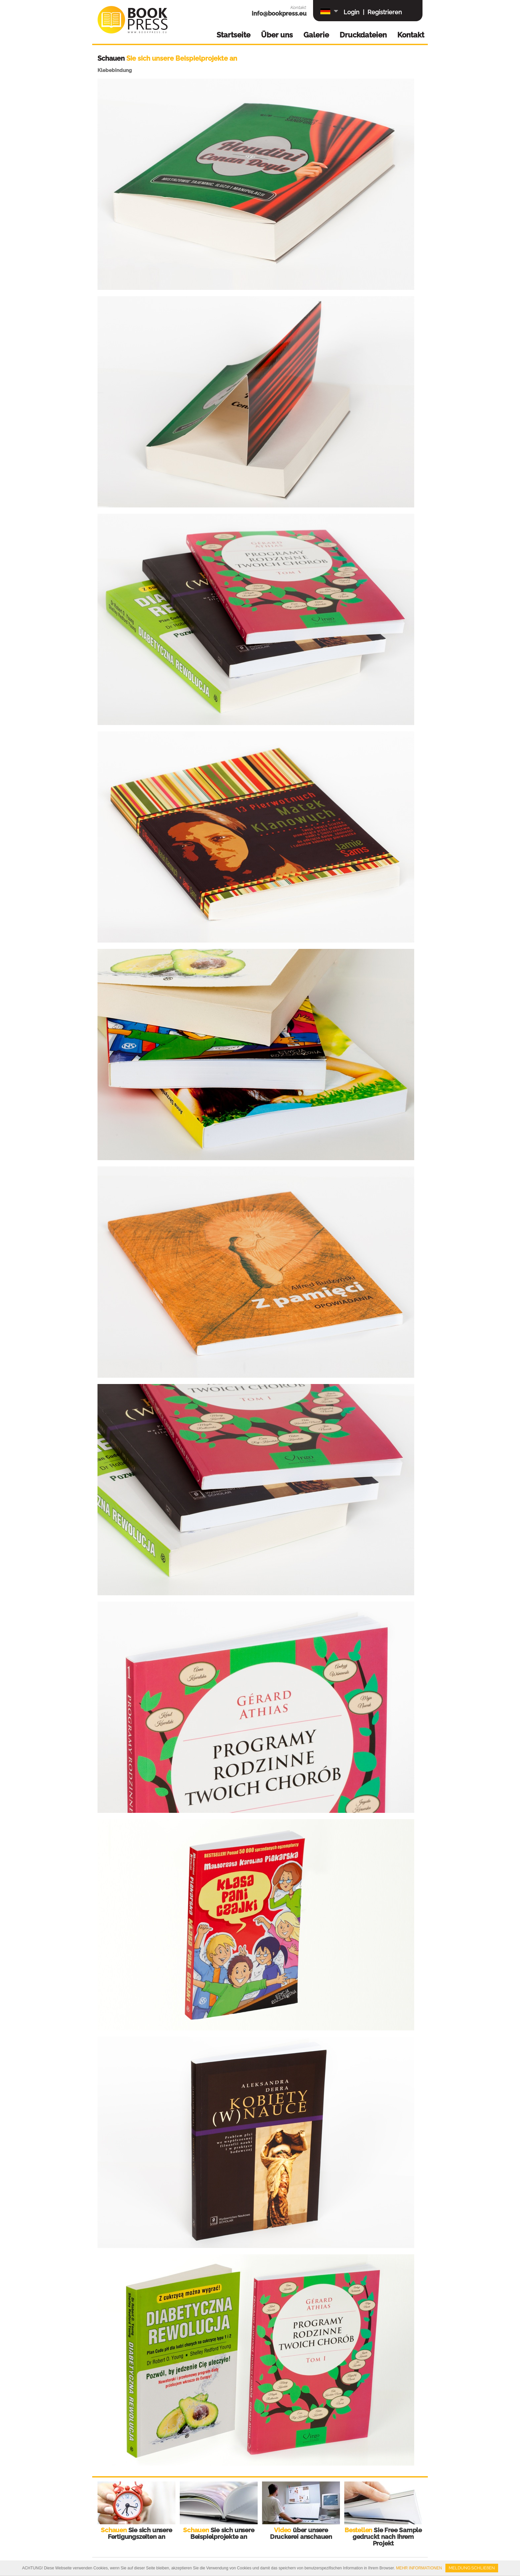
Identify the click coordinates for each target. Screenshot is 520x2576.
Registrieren (384, 12)
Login (351, 12)
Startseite (233, 35)
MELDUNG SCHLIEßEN (472, 2567)
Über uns (277, 35)
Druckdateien (363, 35)
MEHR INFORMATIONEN (419, 2568)
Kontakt (410, 35)
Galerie (316, 35)
